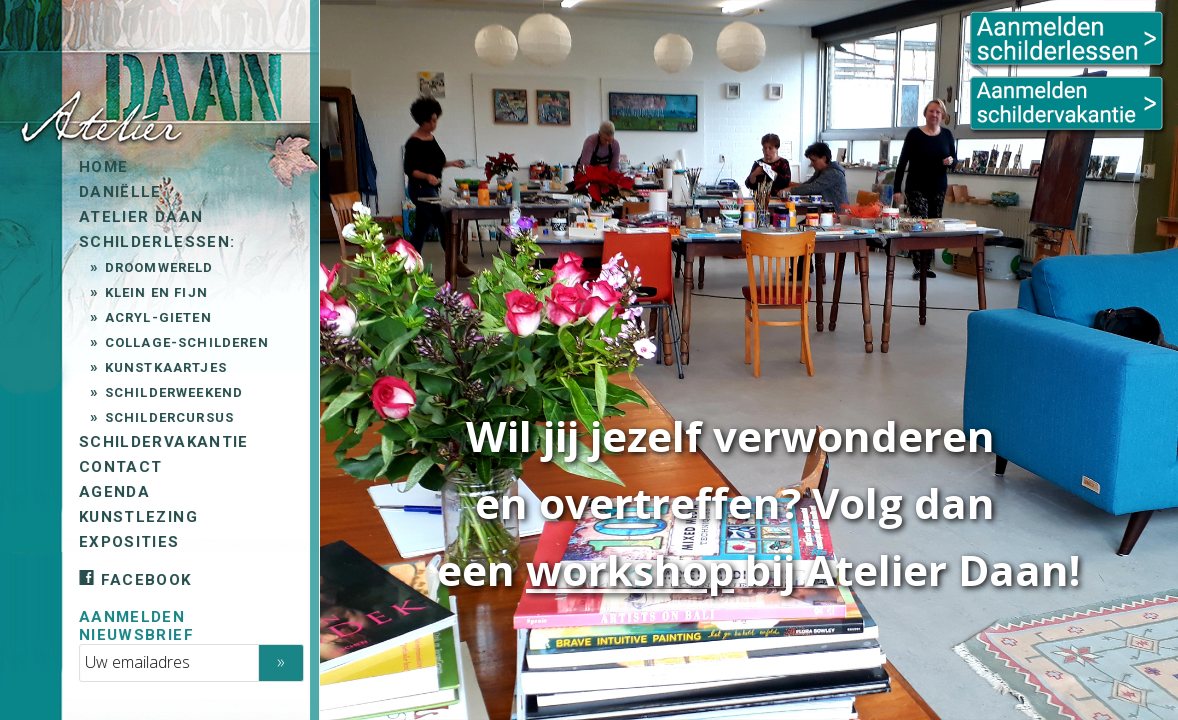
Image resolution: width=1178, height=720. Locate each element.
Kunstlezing (136, 517)
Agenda (112, 492)
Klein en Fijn (153, 292)
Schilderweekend (171, 392)
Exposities (127, 542)
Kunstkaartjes (163, 367)
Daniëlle (118, 192)
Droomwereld (156, 267)
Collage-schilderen (184, 342)
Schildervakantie (162, 442)
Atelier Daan (139, 217)
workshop (630, 569)
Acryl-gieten (155, 317)
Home (101, 167)
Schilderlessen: (155, 242)
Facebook (133, 580)
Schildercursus (166, 417)
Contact (118, 467)
